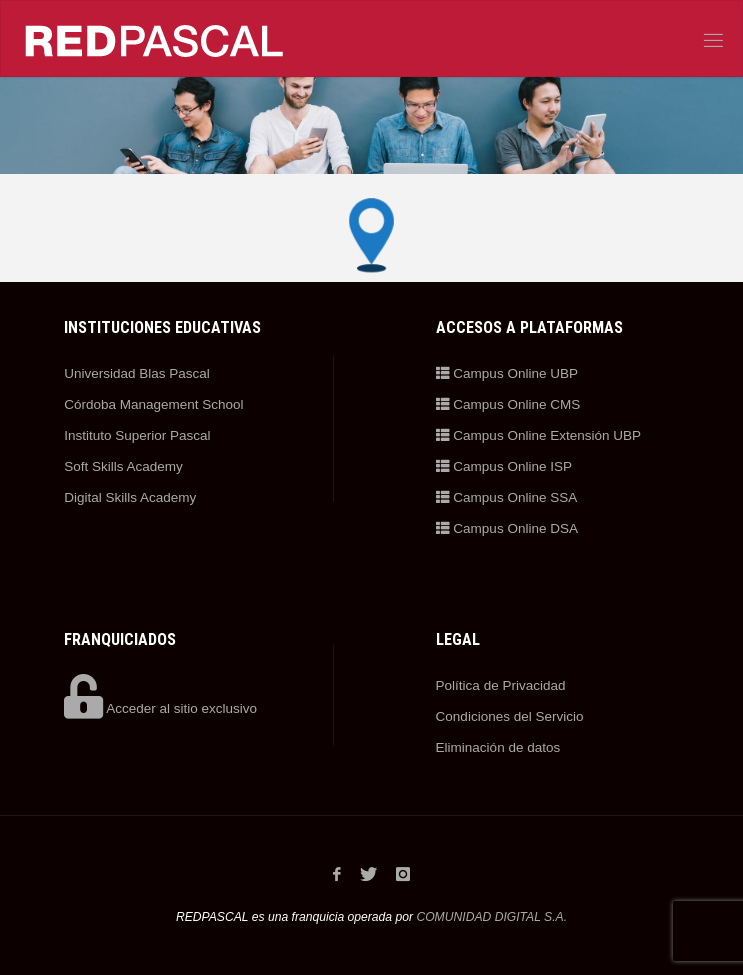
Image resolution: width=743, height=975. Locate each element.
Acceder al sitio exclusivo (160, 708)
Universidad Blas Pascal (137, 373)
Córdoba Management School (153, 404)
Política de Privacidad (501, 685)
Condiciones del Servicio (510, 716)
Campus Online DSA (507, 528)
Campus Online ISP (504, 466)
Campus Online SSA (507, 497)
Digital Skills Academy (130, 497)
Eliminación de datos (498, 747)
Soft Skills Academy (123, 466)
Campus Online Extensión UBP (538, 435)
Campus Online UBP (507, 373)
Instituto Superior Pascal (137, 435)
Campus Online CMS (508, 404)
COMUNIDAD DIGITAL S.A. (491, 917)
